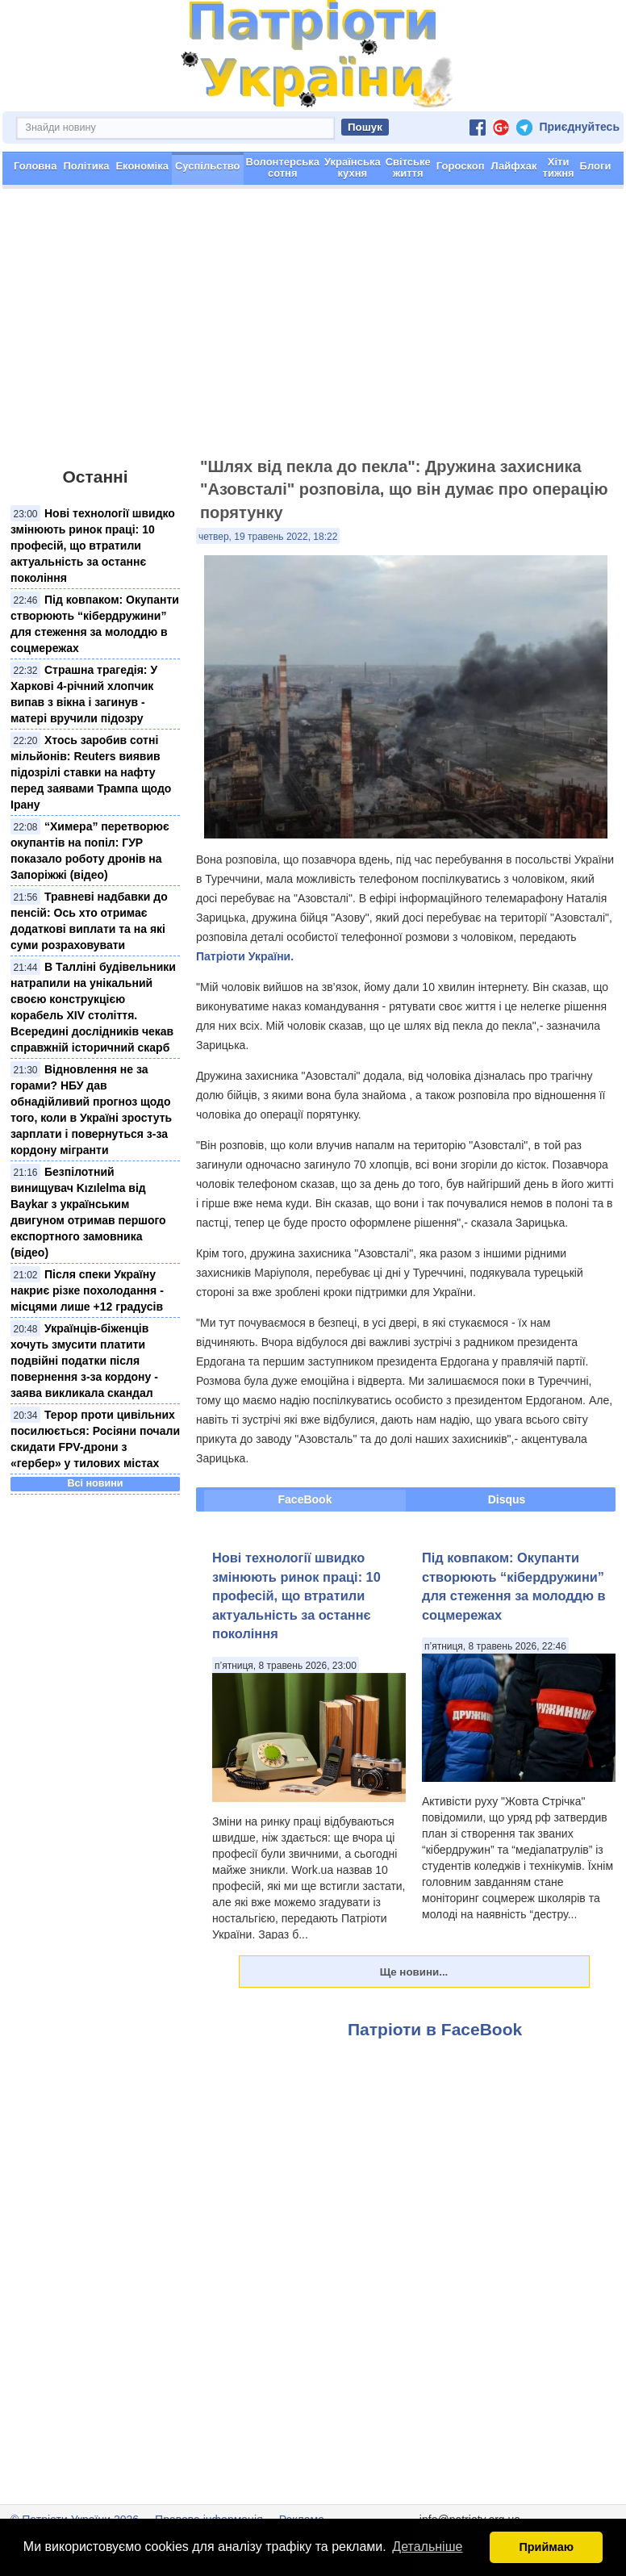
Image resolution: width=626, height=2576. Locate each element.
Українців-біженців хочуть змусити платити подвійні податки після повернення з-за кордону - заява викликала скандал (84, 1360)
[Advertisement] (313, 330)
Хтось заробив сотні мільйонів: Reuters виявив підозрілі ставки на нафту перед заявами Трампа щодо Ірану (90, 772)
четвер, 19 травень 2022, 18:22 (267, 536)
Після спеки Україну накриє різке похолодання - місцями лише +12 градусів (87, 1290)
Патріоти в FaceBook (435, 2029)
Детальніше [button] (427, 2546)
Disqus (507, 1499)
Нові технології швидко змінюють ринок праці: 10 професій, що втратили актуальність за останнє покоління (92, 545)
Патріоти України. (245, 956)
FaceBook (305, 1499)
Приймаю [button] (546, 2546)
